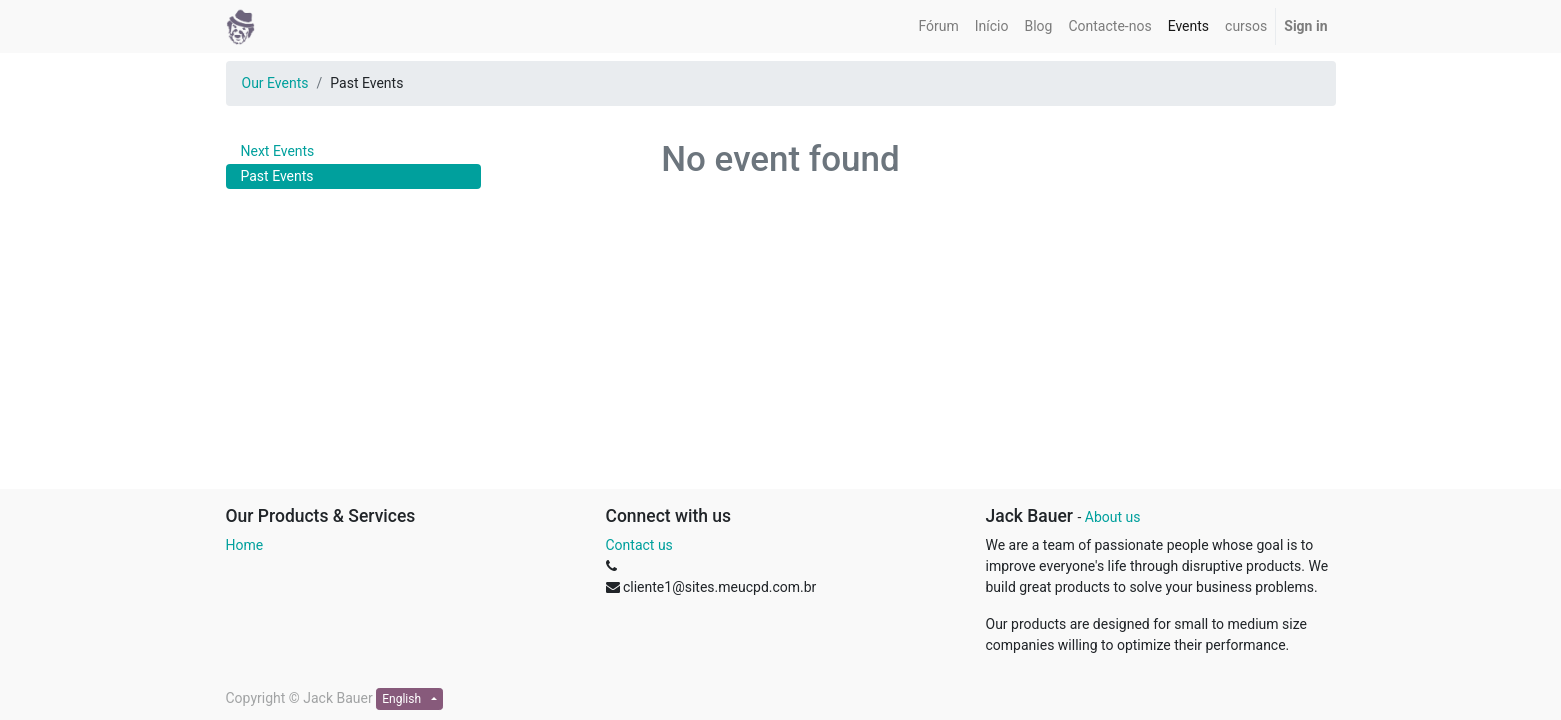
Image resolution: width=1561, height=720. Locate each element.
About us (1113, 517)
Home (245, 545)
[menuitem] (938, 26)
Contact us (639, 545)
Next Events (278, 151)
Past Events (277, 176)
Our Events (275, 83)
